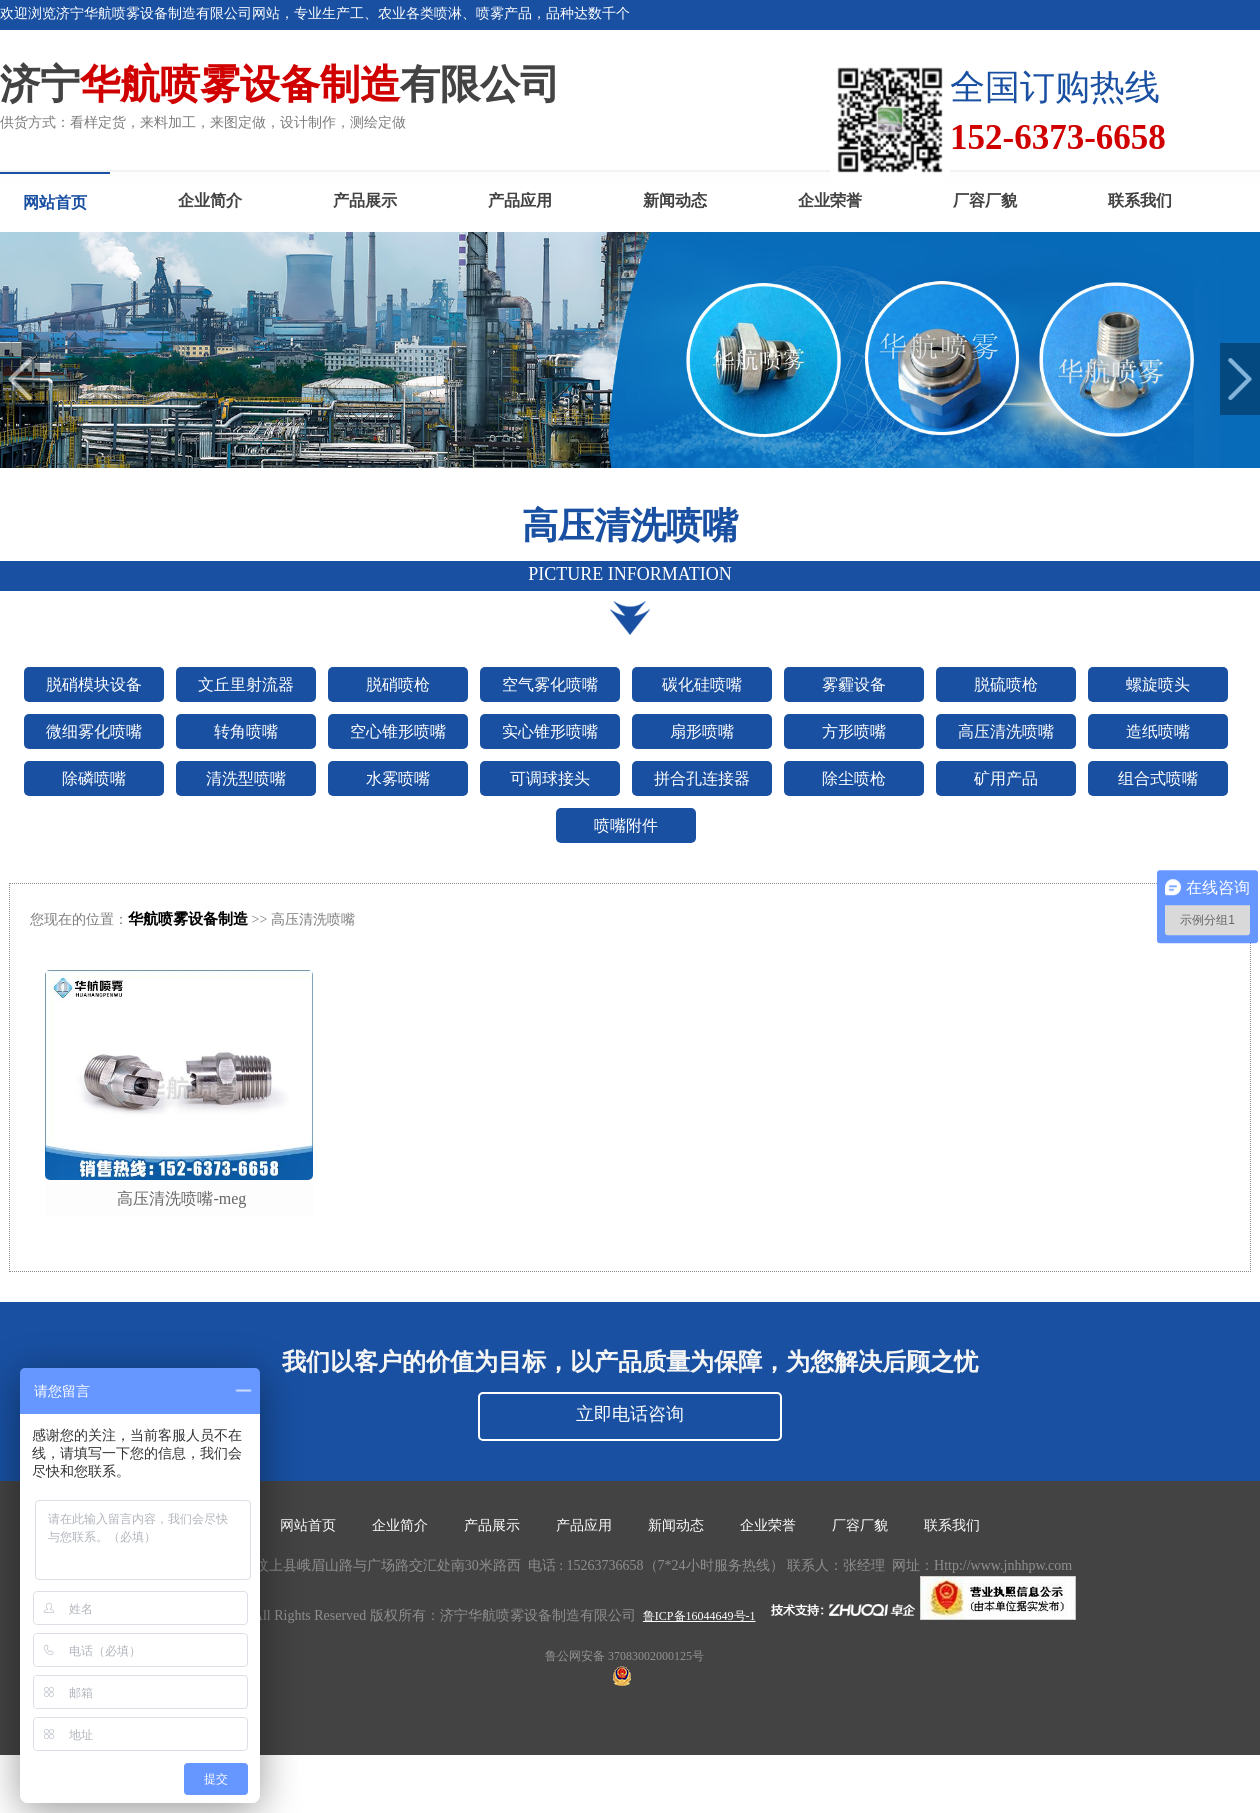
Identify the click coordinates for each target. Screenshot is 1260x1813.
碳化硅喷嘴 (702, 684)
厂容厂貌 (985, 200)
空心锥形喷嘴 (398, 731)
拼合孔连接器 (702, 778)
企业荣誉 (830, 200)
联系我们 (1140, 200)
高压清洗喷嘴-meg (181, 1198)
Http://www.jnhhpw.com (1003, 1565)
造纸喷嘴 (1158, 731)
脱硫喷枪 (1006, 684)
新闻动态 (675, 200)
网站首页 (55, 202)
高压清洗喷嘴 (1006, 731)
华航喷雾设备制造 (188, 919)
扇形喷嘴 (702, 731)
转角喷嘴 (246, 731)
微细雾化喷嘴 (94, 731)
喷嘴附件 (626, 825)
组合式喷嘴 (1158, 778)
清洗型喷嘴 (246, 778)
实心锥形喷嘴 (550, 731)
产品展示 (365, 200)
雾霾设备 (854, 684)
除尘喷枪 (854, 778)
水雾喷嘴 (398, 778)
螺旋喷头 (1158, 684)
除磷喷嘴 (94, 778)
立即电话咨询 (630, 1414)
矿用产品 (1006, 778)
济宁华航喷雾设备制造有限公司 (538, 1615)
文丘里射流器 (246, 684)
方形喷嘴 (854, 731)
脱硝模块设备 (94, 684)
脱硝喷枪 (398, 684)
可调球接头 (550, 778)
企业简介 (210, 200)
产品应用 (520, 200)
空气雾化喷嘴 (550, 684)
